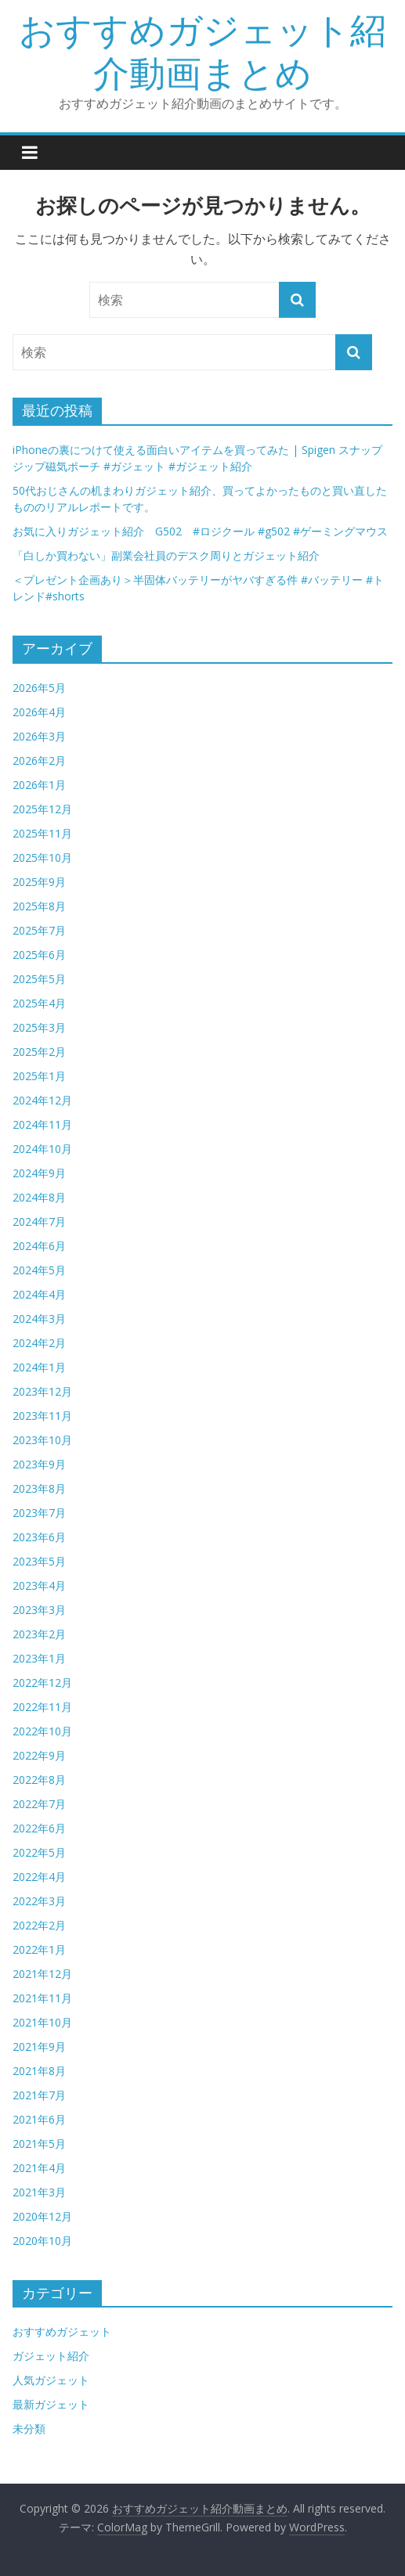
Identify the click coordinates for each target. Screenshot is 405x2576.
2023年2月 (39, 1634)
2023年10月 (42, 1439)
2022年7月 (39, 1803)
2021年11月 (42, 1998)
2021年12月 (42, 1973)
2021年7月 (39, 2095)
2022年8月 (39, 1779)
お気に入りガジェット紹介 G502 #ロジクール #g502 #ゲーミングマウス (200, 531)
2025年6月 (39, 954)
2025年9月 (39, 881)
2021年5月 (39, 2143)
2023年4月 (39, 1585)
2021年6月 (39, 2119)
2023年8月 (39, 1488)
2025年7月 (39, 930)
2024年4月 (39, 1294)
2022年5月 (39, 1852)
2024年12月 (42, 1100)
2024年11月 (42, 1124)
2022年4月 (39, 1876)
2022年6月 (39, 1828)
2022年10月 (42, 1731)
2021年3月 (39, 2192)
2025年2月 (39, 1051)
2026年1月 (39, 784)
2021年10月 (42, 2022)
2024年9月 (39, 1173)
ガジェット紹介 (51, 2355)
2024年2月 (39, 1342)
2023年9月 (39, 1464)
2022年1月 (39, 1949)
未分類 (29, 2428)
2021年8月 (39, 2070)
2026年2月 (39, 760)
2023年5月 (39, 1561)
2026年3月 (39, 736)
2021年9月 (39, 2046)
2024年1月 (39, 1367)
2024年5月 (39, 1270)
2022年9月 (39, 1755)
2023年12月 (42, 1391)
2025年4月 (39, 1003)
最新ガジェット (51, 2404)
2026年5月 (39, 687)
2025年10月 (42, 857)
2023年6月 (39, 1536)
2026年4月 (39, 711)
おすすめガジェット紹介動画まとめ (202, 50)
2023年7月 (39, 1512)
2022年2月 (39, 1925)
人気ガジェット (51, 2379)
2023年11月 (42, 1415)
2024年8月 (39, 1197)
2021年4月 (39, 2167)
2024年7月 (39, 1221)
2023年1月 (39, 1658)
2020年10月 (42, 2240)
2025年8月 (39, 906)
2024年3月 (39, 1318)
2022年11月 (42, 1706)
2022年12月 (42, 1682)
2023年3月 (39, 1609)
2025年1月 (39, 1075)
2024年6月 (39, 1245)
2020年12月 (42, 2216)
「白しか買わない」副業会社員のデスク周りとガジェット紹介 (166, 555)
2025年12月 (42, 809)
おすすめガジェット (62, 2331)
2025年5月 (39, 978)
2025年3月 (39, 1027)
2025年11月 (42, 833)
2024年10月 (42, 1148)
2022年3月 (39, 1900)
